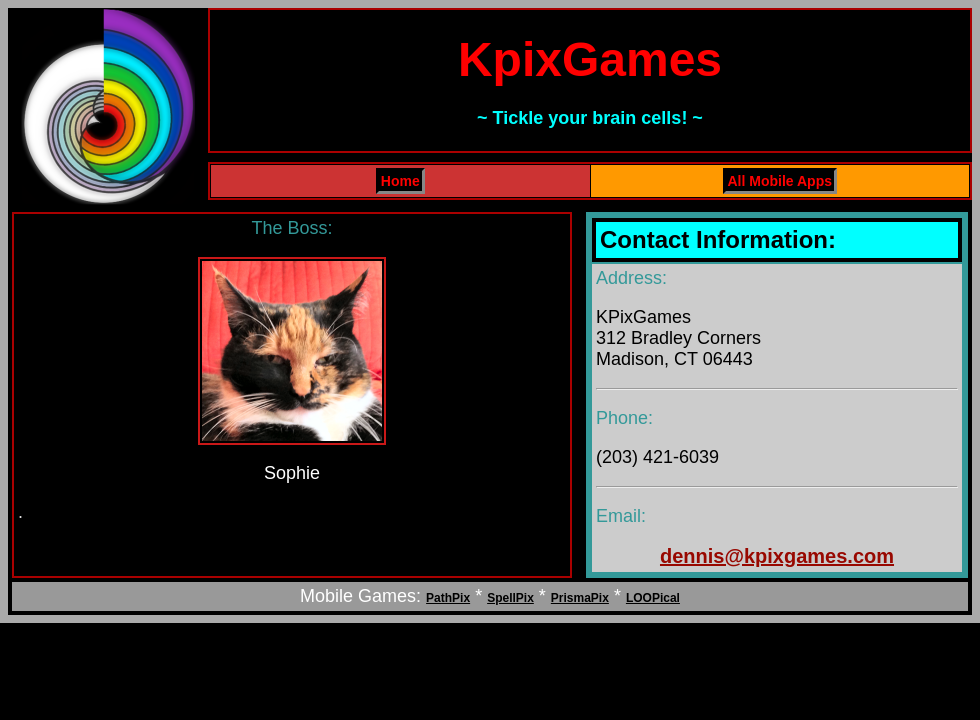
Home (400, 181)
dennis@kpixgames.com (777, 556)
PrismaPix (580, 598)
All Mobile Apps (780, 181)
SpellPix (510, 598)
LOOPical (653, 598)
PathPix (448, 598)
